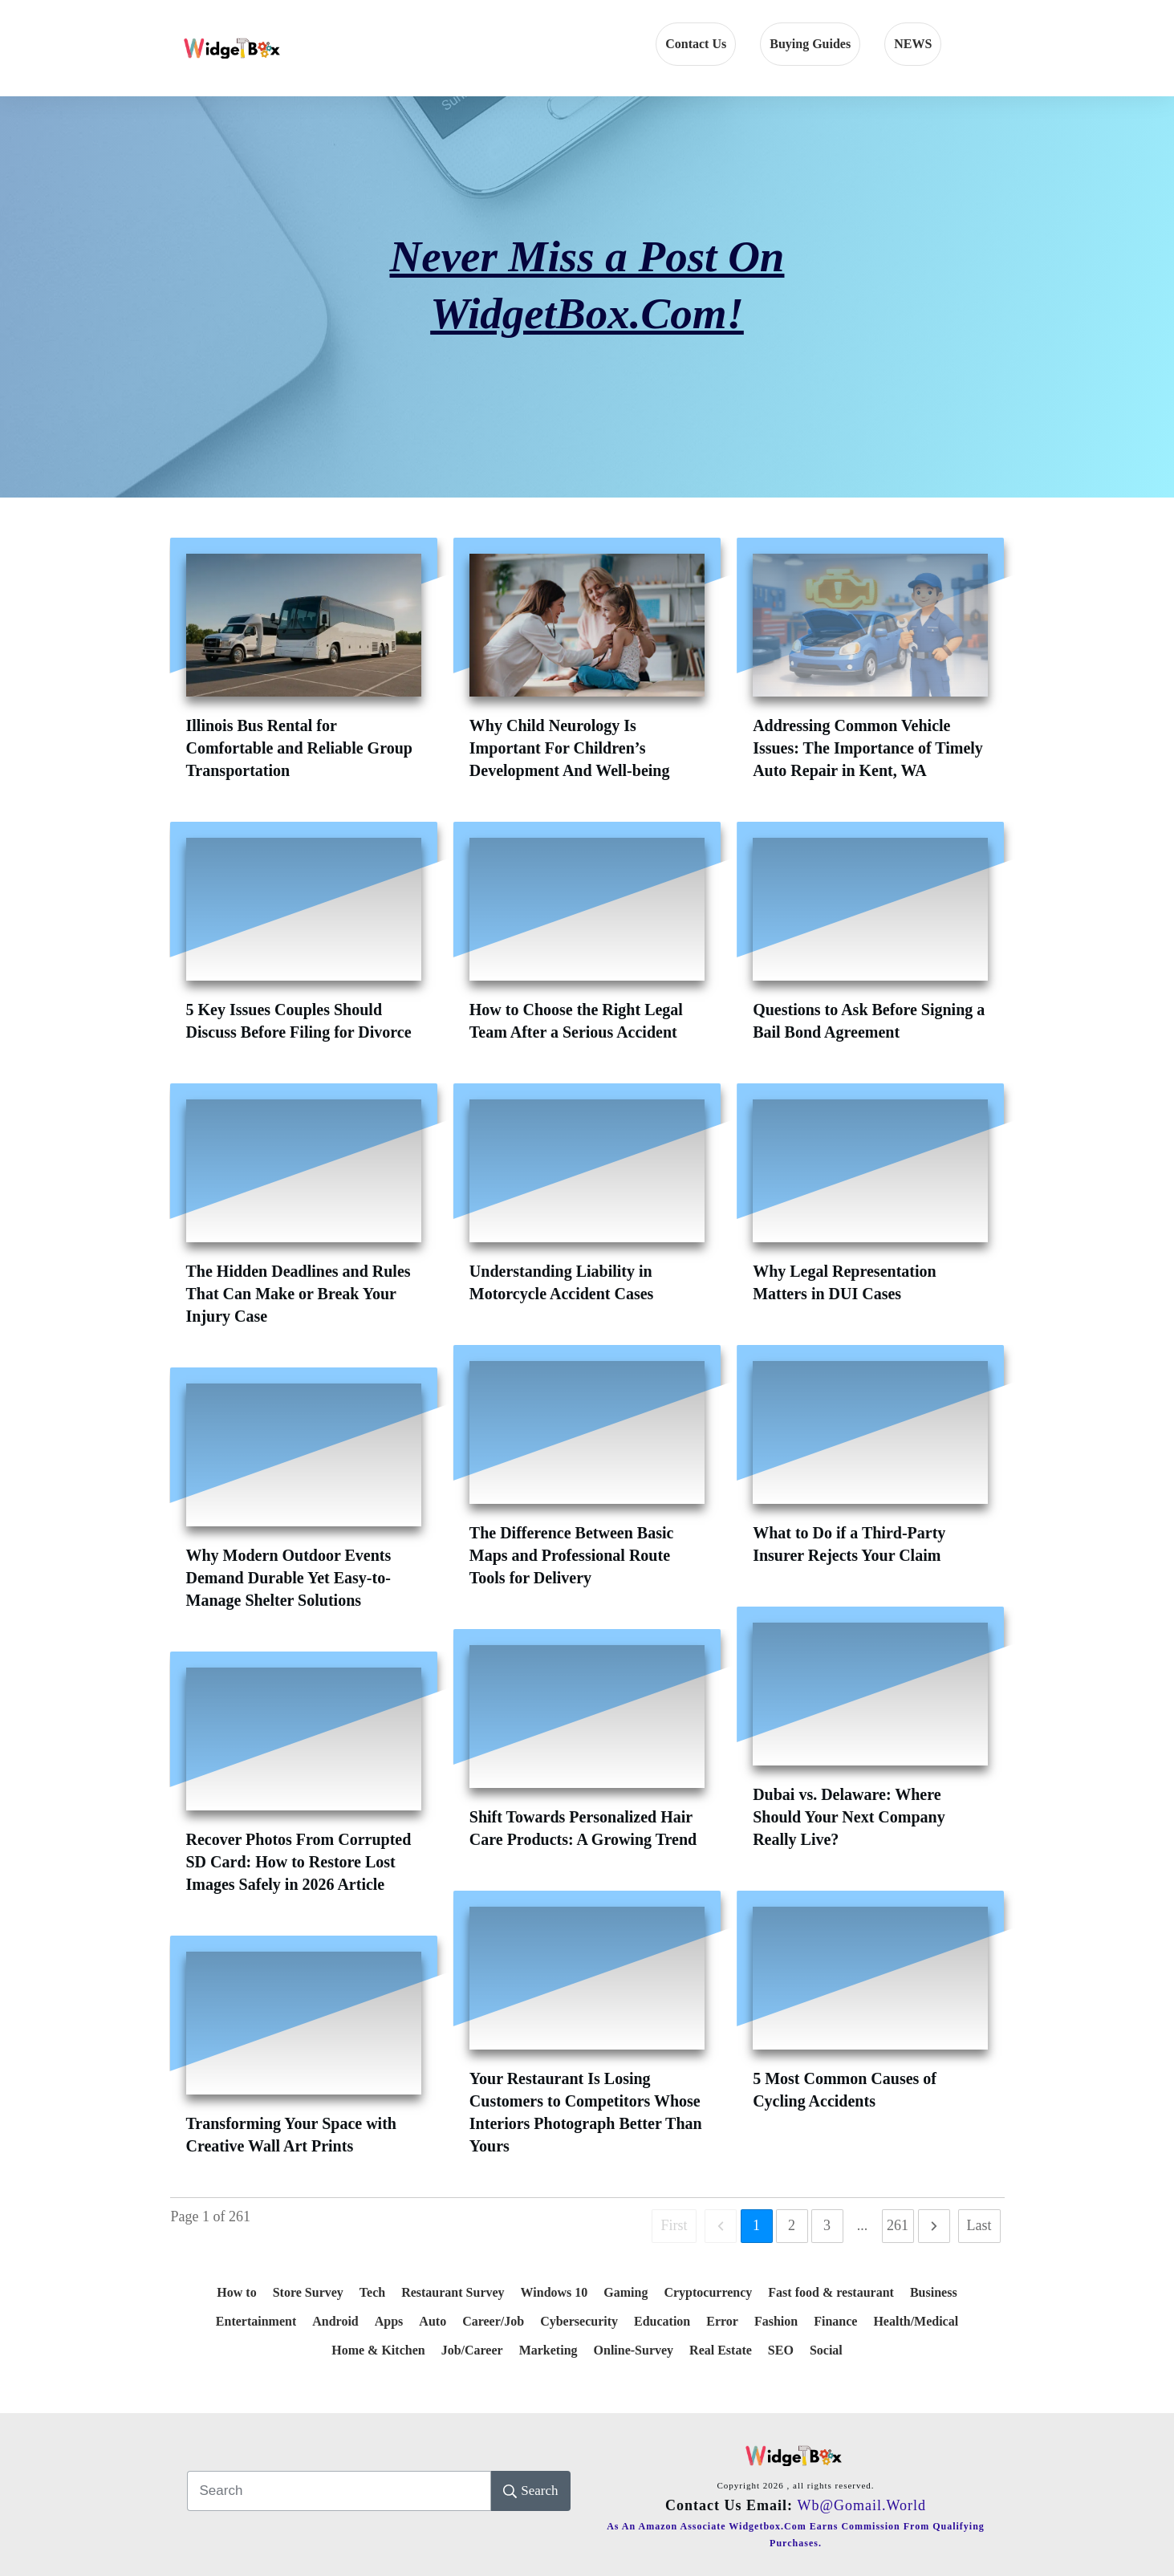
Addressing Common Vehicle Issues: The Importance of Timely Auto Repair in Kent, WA (868, 748)
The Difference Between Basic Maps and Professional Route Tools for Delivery (571, 1555)
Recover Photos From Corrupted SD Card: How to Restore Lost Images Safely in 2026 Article (299, 1861)
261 (897, 2225)
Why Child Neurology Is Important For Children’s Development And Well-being (569, 748)
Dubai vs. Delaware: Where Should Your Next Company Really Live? (849, 1817)
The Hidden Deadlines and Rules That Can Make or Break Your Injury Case (298, 1293)
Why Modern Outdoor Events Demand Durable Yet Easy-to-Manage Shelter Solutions (289, 1577)
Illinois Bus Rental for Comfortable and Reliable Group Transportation (299, 748)
